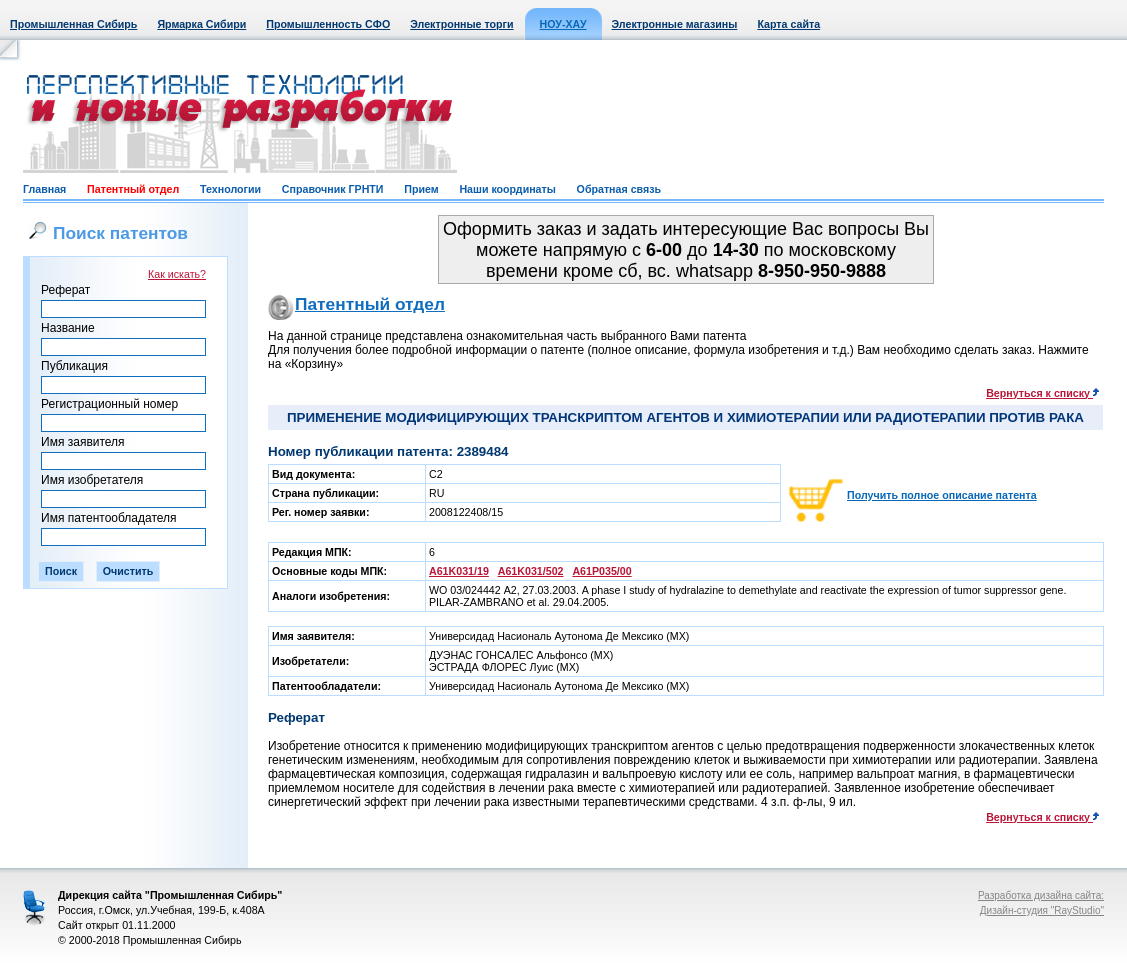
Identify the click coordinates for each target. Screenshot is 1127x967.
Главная (44, 189)
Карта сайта (788, 24)
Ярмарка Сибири (201, 24)
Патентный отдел (133, 189)
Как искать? (177, 274)
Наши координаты (507, 189)
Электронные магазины (675, 24)
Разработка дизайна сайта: (1041, 895)
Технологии (230, 189)
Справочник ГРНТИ (333, 189)
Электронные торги (461, 24)
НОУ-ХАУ (563, 24)
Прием (421, 189)
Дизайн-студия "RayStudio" (1042, 910)
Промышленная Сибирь (73, 24)
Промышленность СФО (328, 24)
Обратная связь (619, 189)
